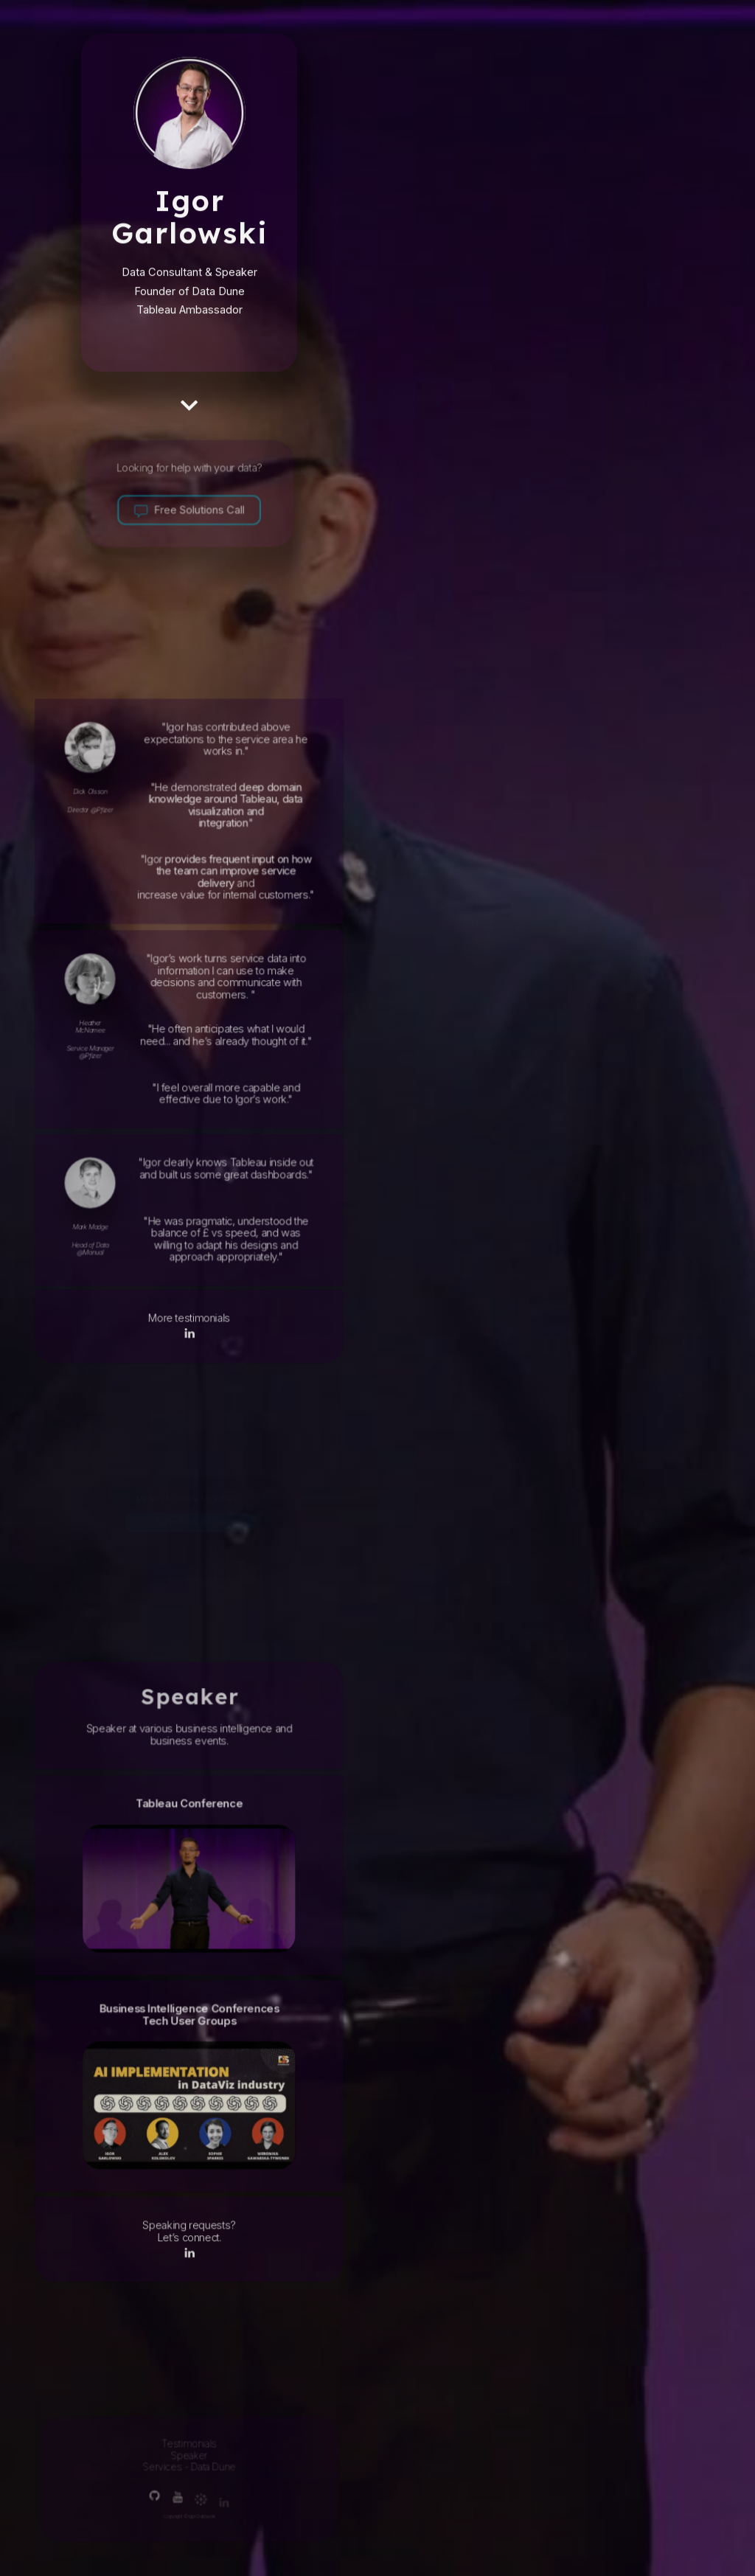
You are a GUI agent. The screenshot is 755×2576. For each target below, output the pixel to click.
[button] (189, 408)
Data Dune (218, 298)
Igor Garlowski (190, 221)
